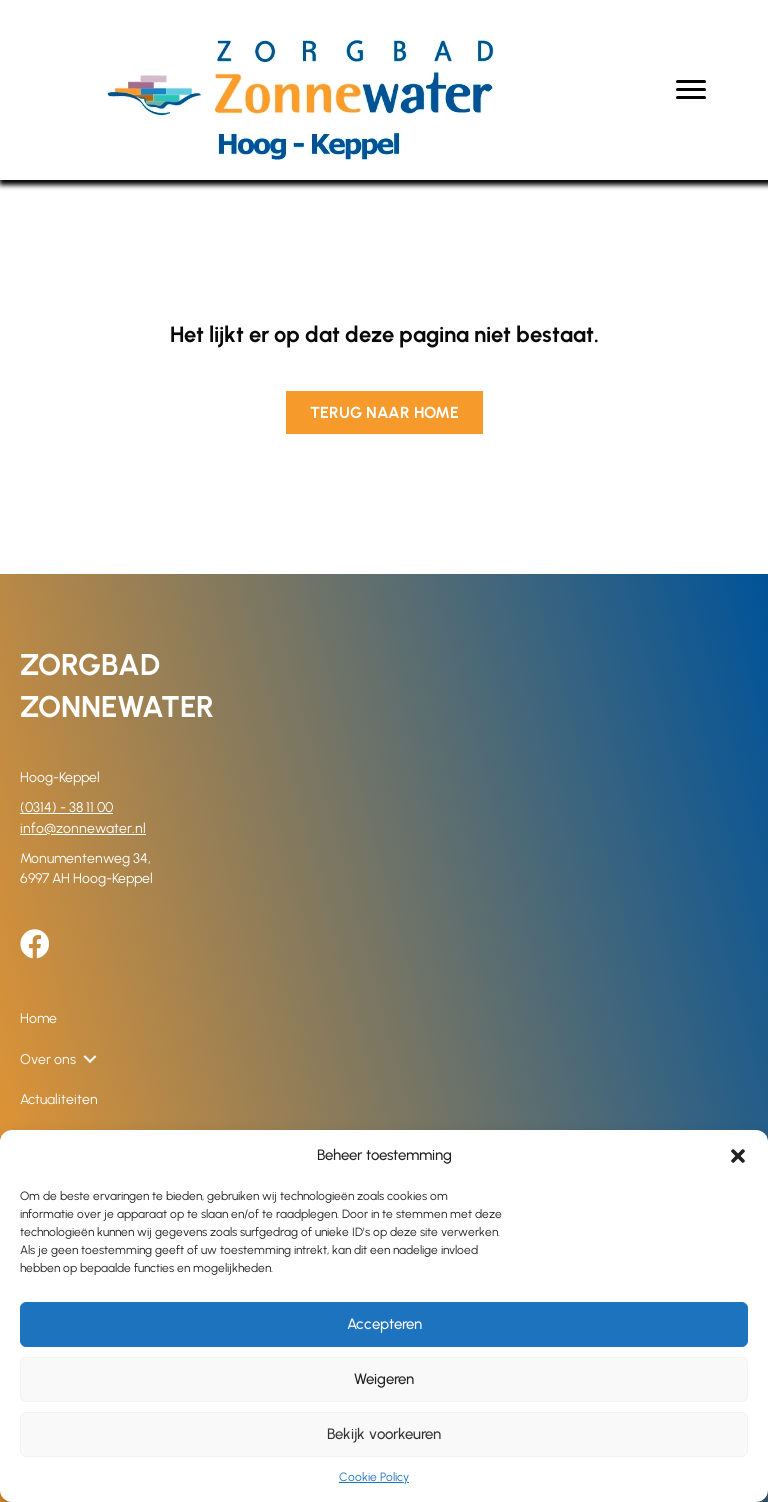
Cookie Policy (374, 1477)
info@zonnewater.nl (83, 828)
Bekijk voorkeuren (384, 1434)
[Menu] (691, 90)
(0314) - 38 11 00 (66, 807)
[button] (738, 1156)
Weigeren (384, 1379)
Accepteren (384, 1324)
